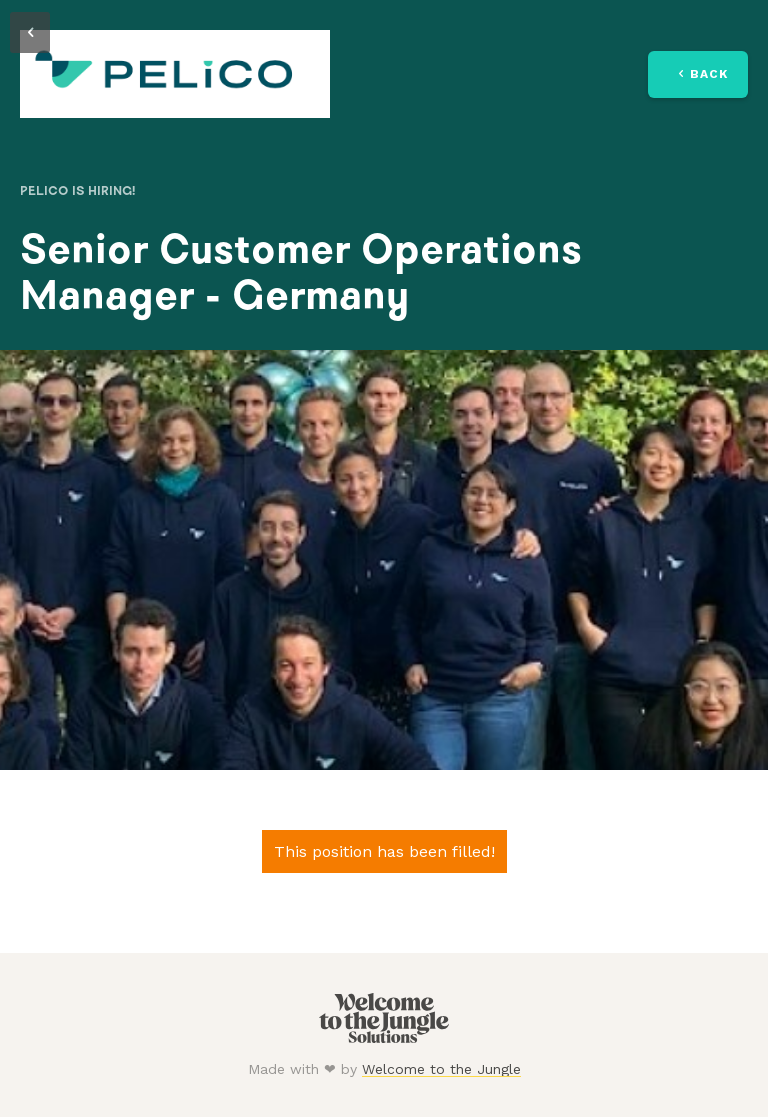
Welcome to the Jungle (441, 1069)
